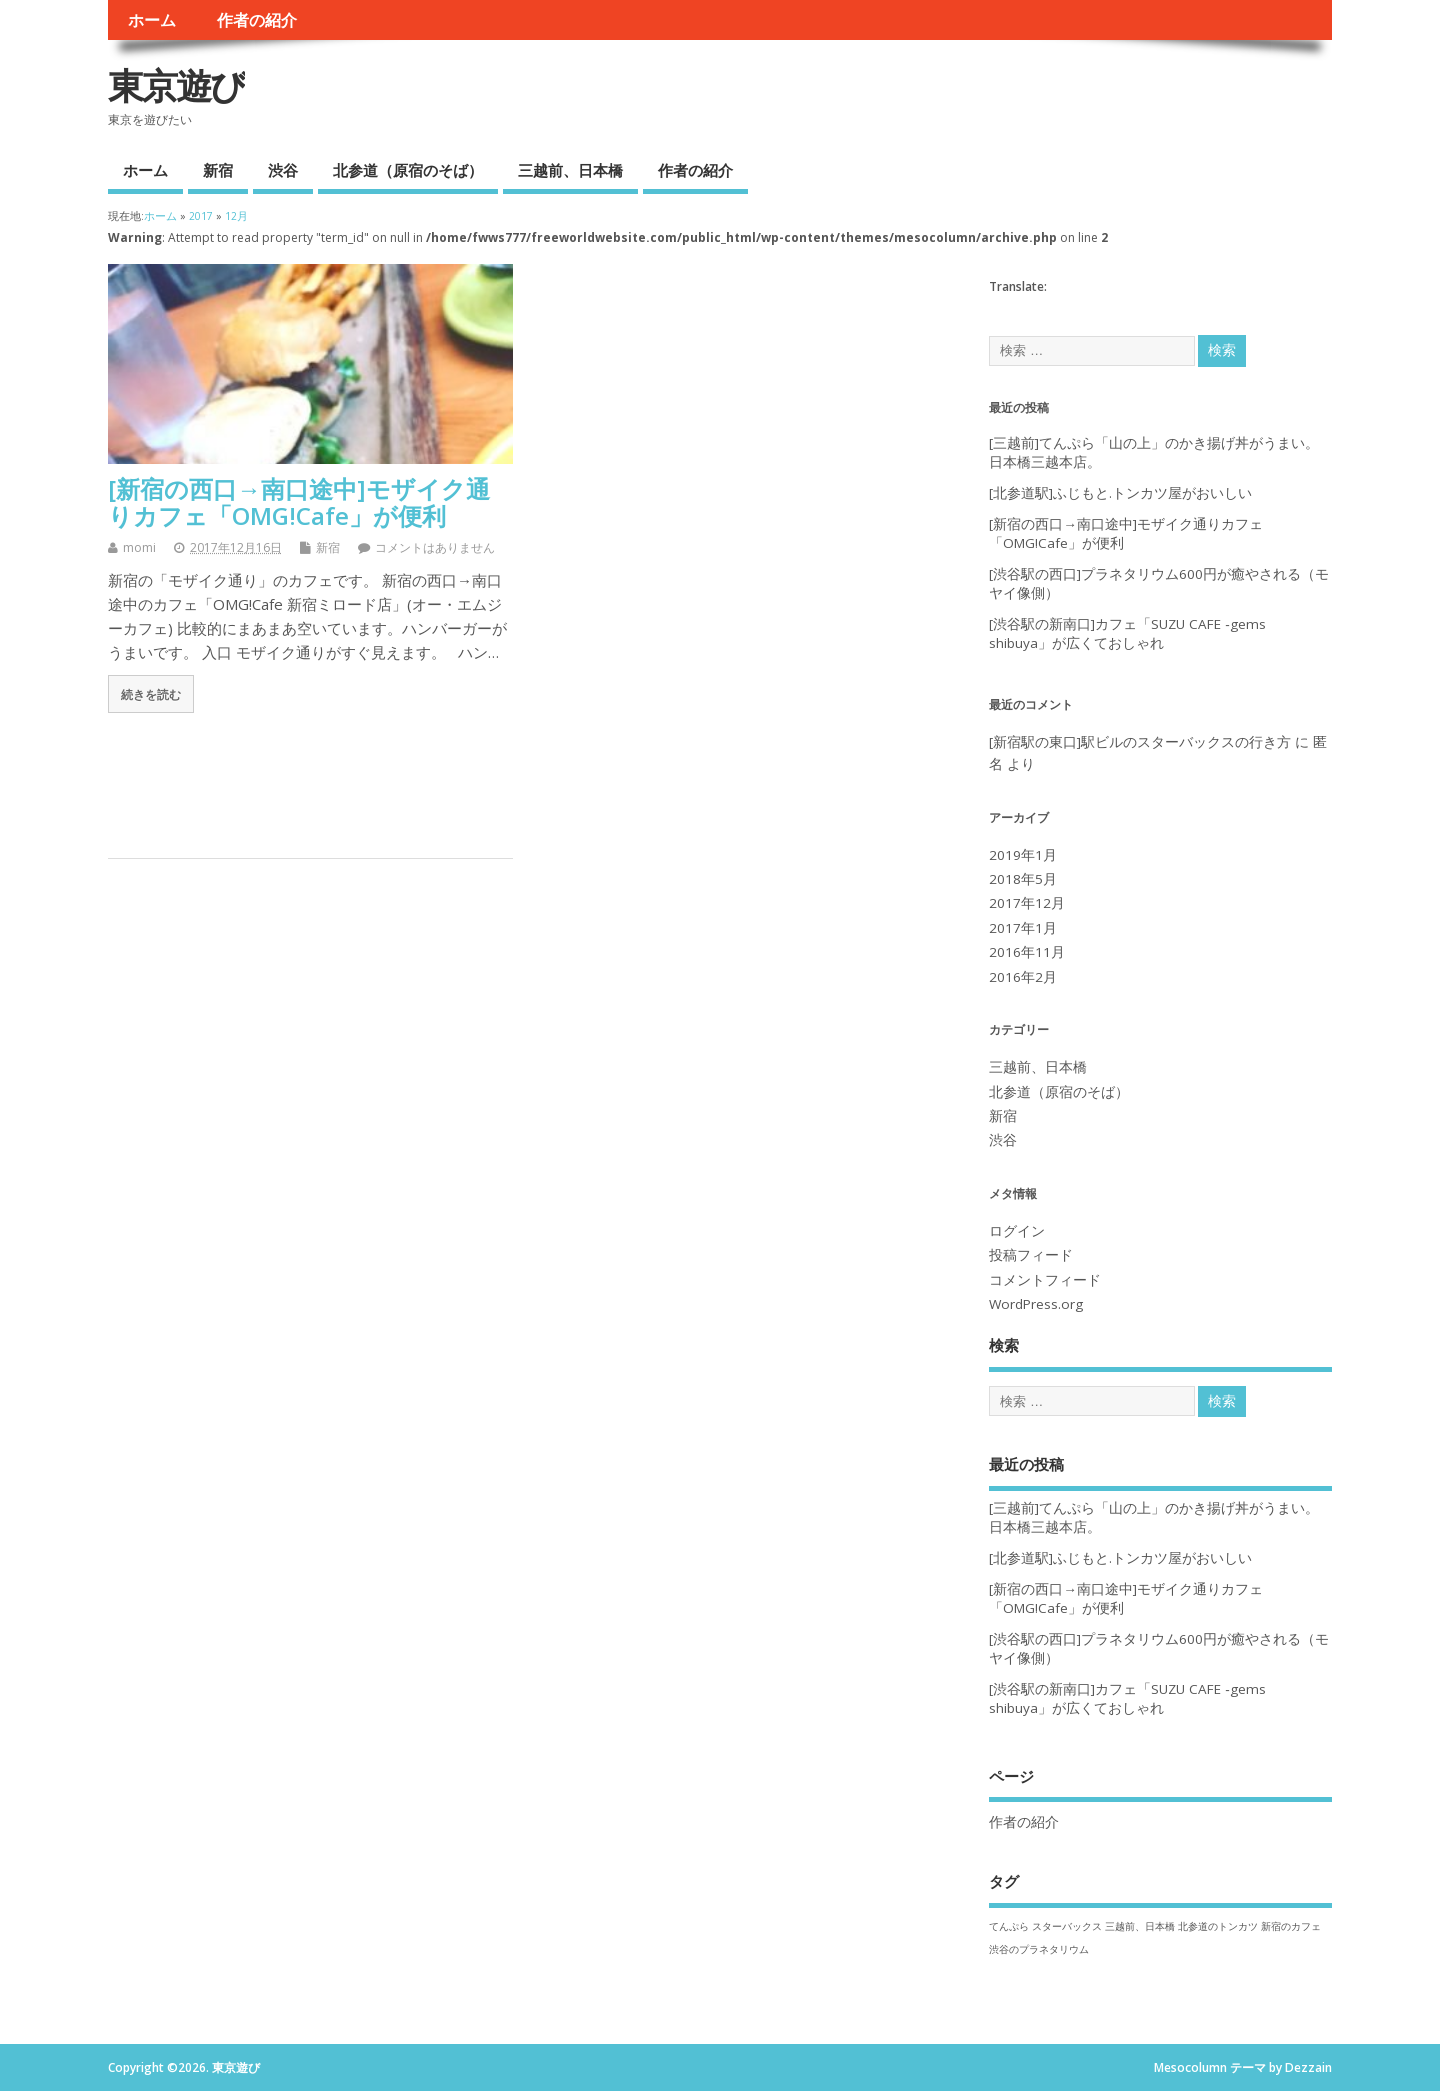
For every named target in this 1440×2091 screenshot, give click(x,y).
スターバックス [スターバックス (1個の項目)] (1067, 1926)
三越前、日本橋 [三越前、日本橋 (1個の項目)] (1140, 1926)
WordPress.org (1036, 1304)
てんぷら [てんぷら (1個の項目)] (1009, 1926)
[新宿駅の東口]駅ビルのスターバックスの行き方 (1140, 742)
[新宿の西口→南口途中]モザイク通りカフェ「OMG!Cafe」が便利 (299, 501)
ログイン (1017, 1231)
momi (139, 547)
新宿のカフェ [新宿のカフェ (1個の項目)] (1291, 1926)
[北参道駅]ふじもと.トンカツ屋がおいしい (1120, 493)
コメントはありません (435, 547)
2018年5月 (1023, 879)
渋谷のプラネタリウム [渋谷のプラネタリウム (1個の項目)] (1039, 1949)
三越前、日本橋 (570, 170)
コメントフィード (1045, 1280)
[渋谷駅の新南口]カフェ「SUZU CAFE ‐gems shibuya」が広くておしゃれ (1127, 633)
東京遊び (176, 85)
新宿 (218, 170)
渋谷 (283, 170)
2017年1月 (1023, 928)
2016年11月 (1027, 952)
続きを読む (151, 694)
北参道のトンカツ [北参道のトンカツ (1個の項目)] (1218, 1926)
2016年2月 (1023, 977)
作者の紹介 (257, 20)
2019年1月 (1023, 855)
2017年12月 (1027, 903)
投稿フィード (1031, 1255)
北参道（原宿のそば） (408, 170)
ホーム (152, 20)
